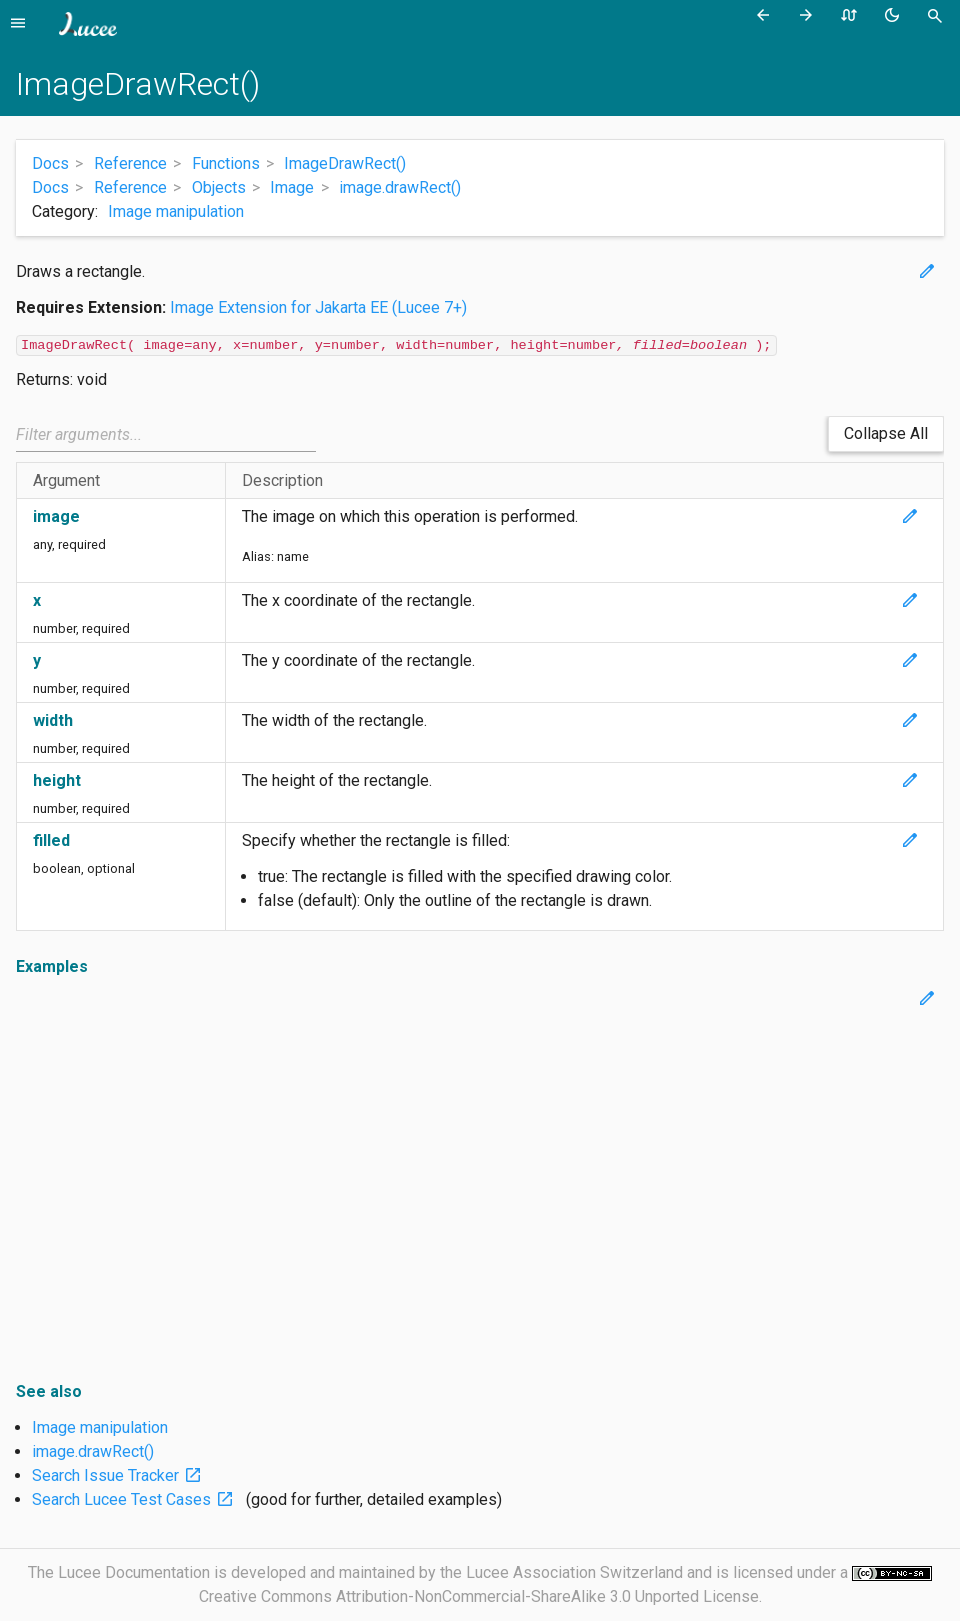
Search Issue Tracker (121, 1475)
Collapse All (886, 433)
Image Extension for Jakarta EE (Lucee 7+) (318, 307)
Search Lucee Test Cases (137, 1499)
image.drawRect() (93, 1451)
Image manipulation (176, 211)
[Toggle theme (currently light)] (895, 16)
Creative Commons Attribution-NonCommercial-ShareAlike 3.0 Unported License (479, 1596)
